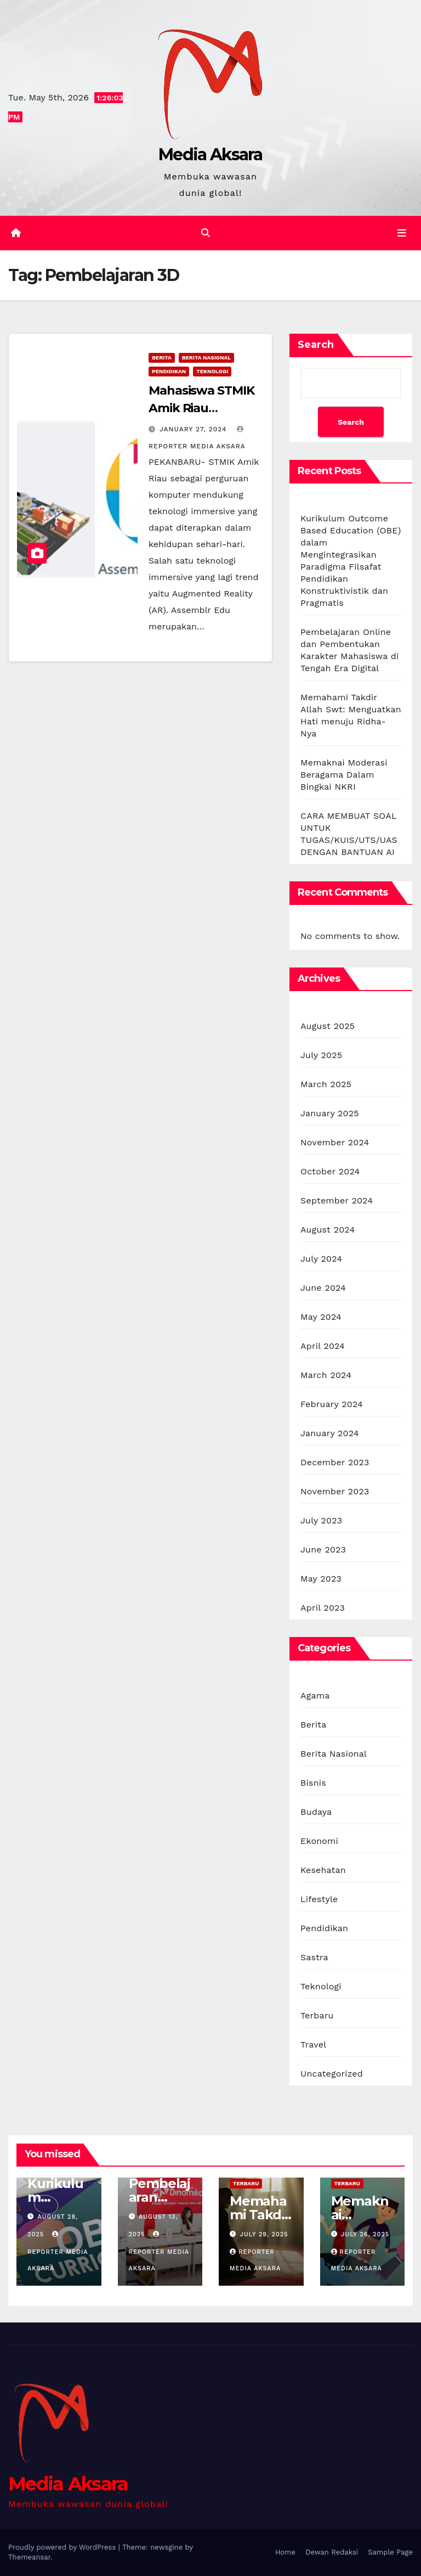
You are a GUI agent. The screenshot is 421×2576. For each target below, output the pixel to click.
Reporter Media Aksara (57, 2251)
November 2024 (334, 1142)
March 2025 (325, 1084)
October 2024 (330, 1171)
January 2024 (329, 1433)
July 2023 (321, 1520)
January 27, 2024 (194, 429)
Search (316, 345)
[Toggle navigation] (402, 233)
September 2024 (336, 1200)
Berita (162, 358)
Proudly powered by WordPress (63, 2547)
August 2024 (327, 1229)
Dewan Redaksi (331, 2552)
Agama (314, 1695)
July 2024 (321, 1258)
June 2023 (323, 1549)
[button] (205, 233)
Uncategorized (331, 2073)
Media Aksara (210, 154)
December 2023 (334, 1462)
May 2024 (321, 1317)
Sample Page (390, 2552)
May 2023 (321, 1578)
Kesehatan (323, 1870)
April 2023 (322, 1607)
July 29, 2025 (264, 2234)
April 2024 (322, 1346)
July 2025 (321, 1055)
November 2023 (334, 1491)
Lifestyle (319, 1899)
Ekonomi (319, 1841)
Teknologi (212, 371)
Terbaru (317, 2015)
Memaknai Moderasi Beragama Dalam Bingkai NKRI (344, 774)
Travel (313, 2044)
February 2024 (331, 1404)
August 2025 (327, 1026)
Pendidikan (169, 371)
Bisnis (313, 1783)
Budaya (316, 1812)
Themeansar (29, 2557)
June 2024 (323, 1288)
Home (285, 2552)
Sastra (314, 1957)
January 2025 (329, 1113)
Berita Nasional (206, 358)
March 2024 (325, 1375)
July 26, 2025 (365, 2234)
